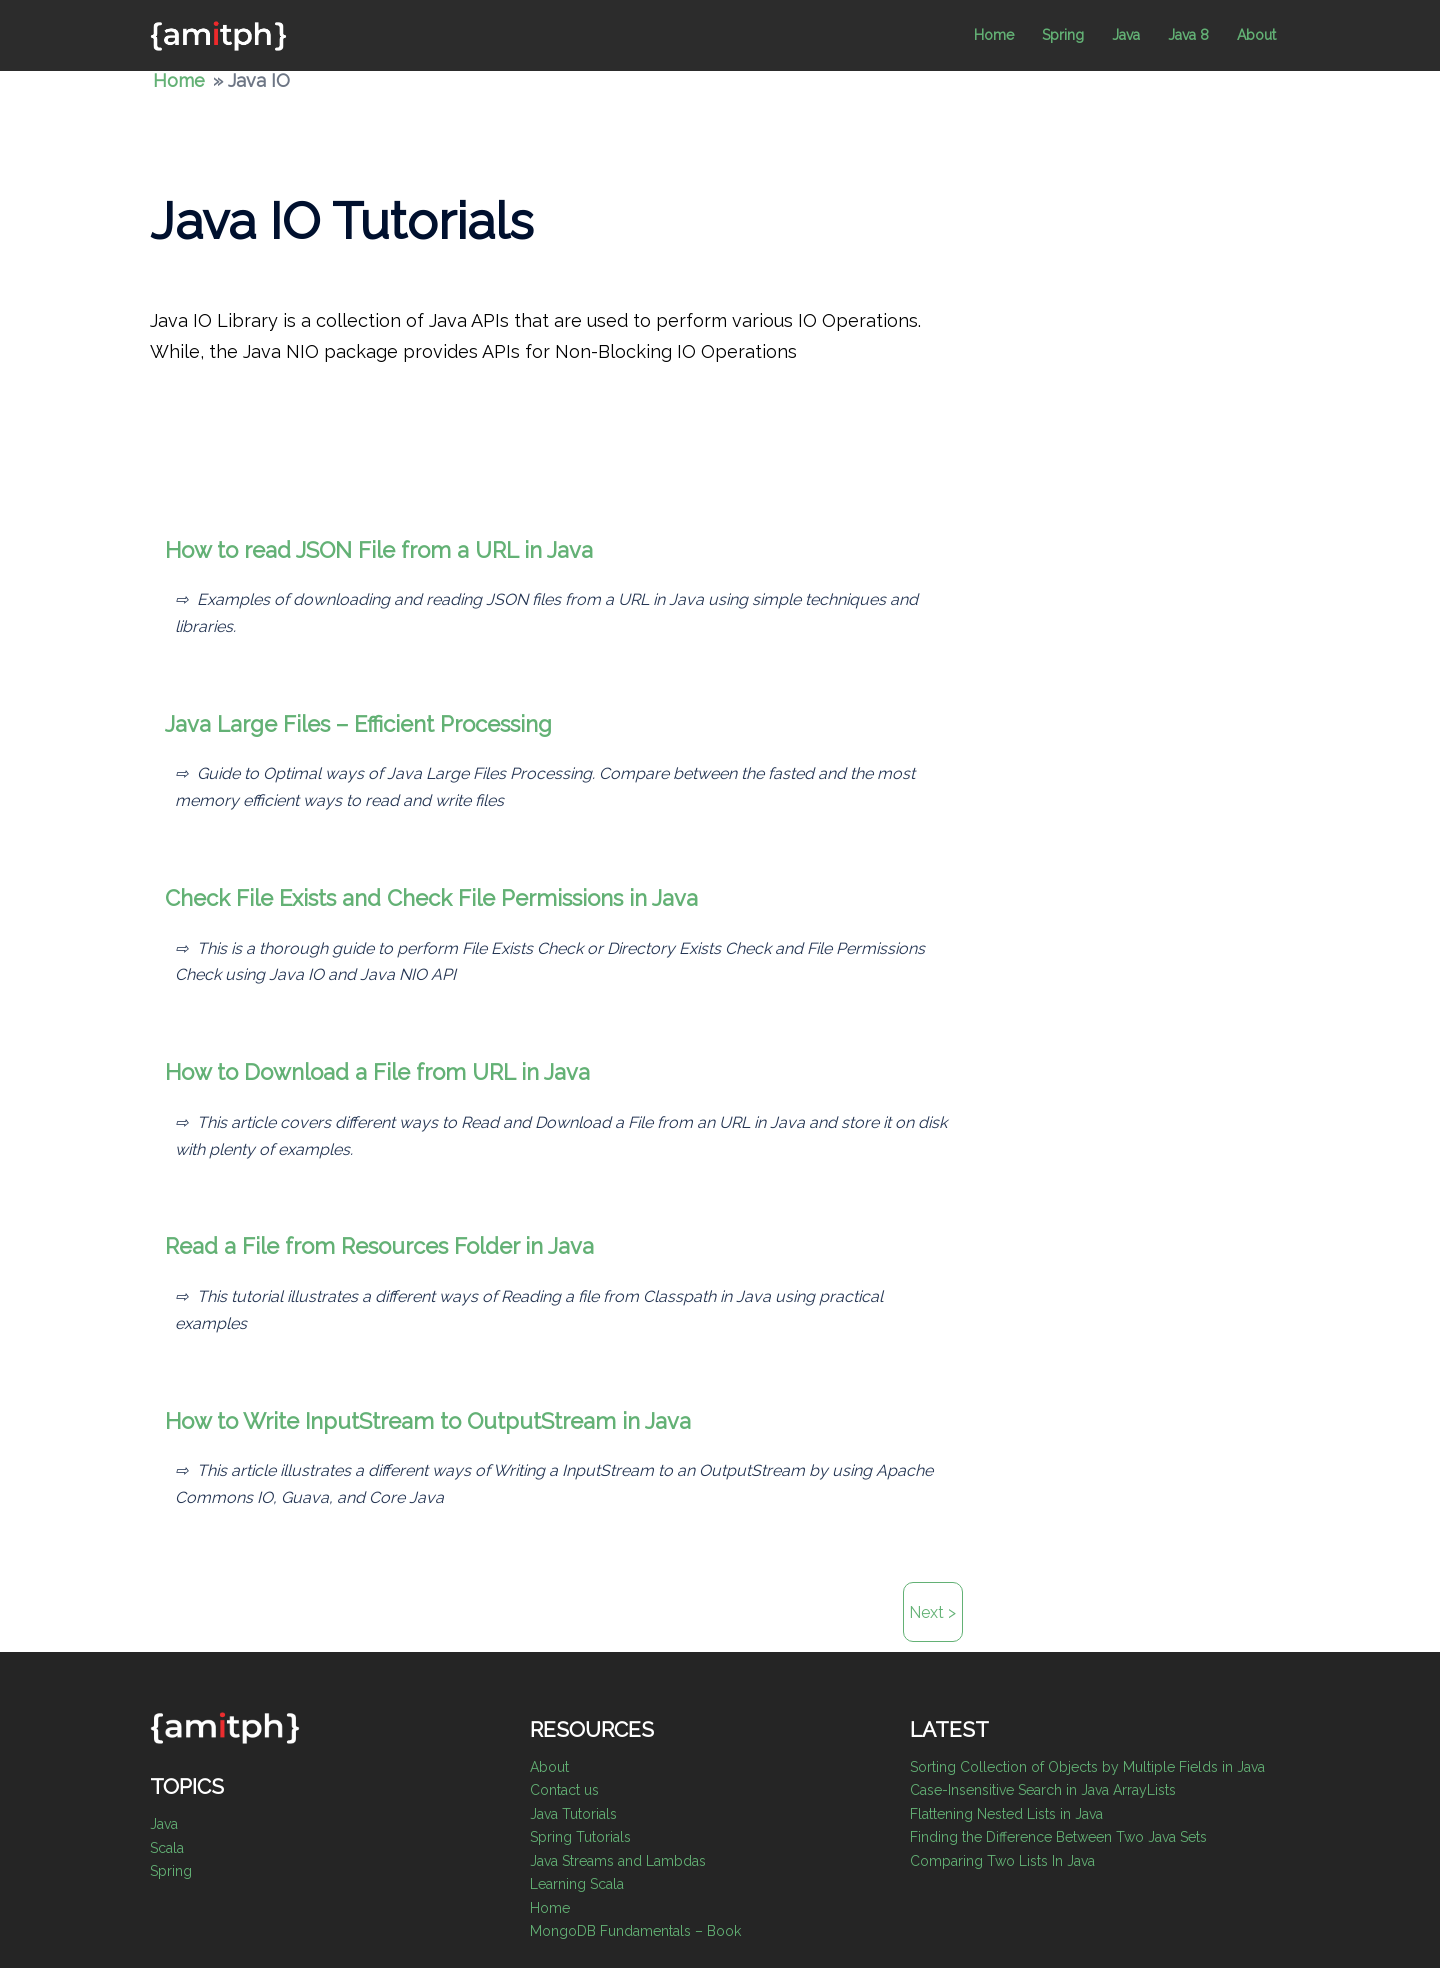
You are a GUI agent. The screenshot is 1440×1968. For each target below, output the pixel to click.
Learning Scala (577, 1884)
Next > (932, 1612)
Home (994, 35)
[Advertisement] (1330, 497)
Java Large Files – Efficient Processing (358, 724)
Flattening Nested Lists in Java (1006, 1814)
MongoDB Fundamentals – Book (635, 1931)
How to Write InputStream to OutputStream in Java (428, 1421)
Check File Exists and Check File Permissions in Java (431, 898)
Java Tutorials (573, 1814)
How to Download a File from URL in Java (377, 1072)
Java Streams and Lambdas (618, 1861)
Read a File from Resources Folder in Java (379, 1246)
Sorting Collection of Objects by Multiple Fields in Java (1087, 1767)
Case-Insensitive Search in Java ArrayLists (1043, 1790)
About (1256, 35)
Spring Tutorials (580, 1837)
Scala (167, 1848)
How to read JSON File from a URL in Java (379, 550)
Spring (1063, 35)
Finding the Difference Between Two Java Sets (1058, 1837)
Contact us (564, 1790)
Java (1126, 35)
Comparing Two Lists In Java (1002, 1861)
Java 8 (1188, 35)
